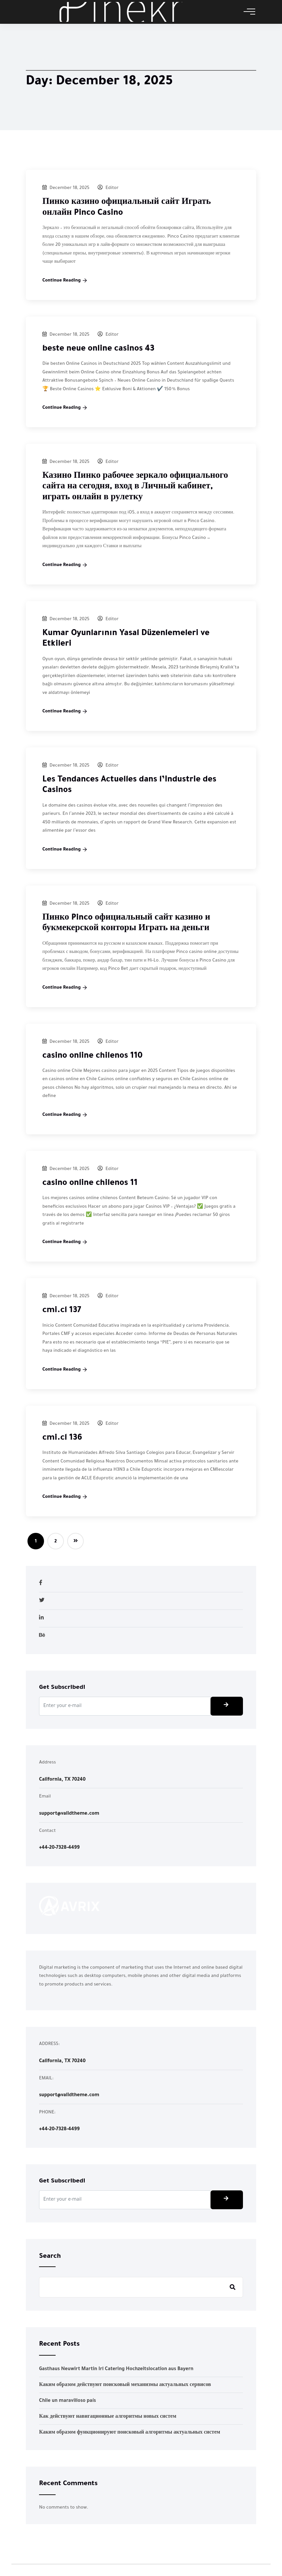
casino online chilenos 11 (89, 1183)
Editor (108, 188)
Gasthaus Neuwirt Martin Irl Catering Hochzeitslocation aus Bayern (116, 2369)
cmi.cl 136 (62, 1438)
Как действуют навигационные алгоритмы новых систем (107, 2417)
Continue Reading (64, 280)
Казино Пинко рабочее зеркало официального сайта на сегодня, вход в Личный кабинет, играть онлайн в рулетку (135, 487)
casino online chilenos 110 (92, 1056)
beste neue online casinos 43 (98, 349)
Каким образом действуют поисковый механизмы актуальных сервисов (125, 2385)
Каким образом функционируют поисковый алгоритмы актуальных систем (129, 2433)
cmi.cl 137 (61, 1311)
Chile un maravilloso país (67, 2401)
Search (50, 2256)
